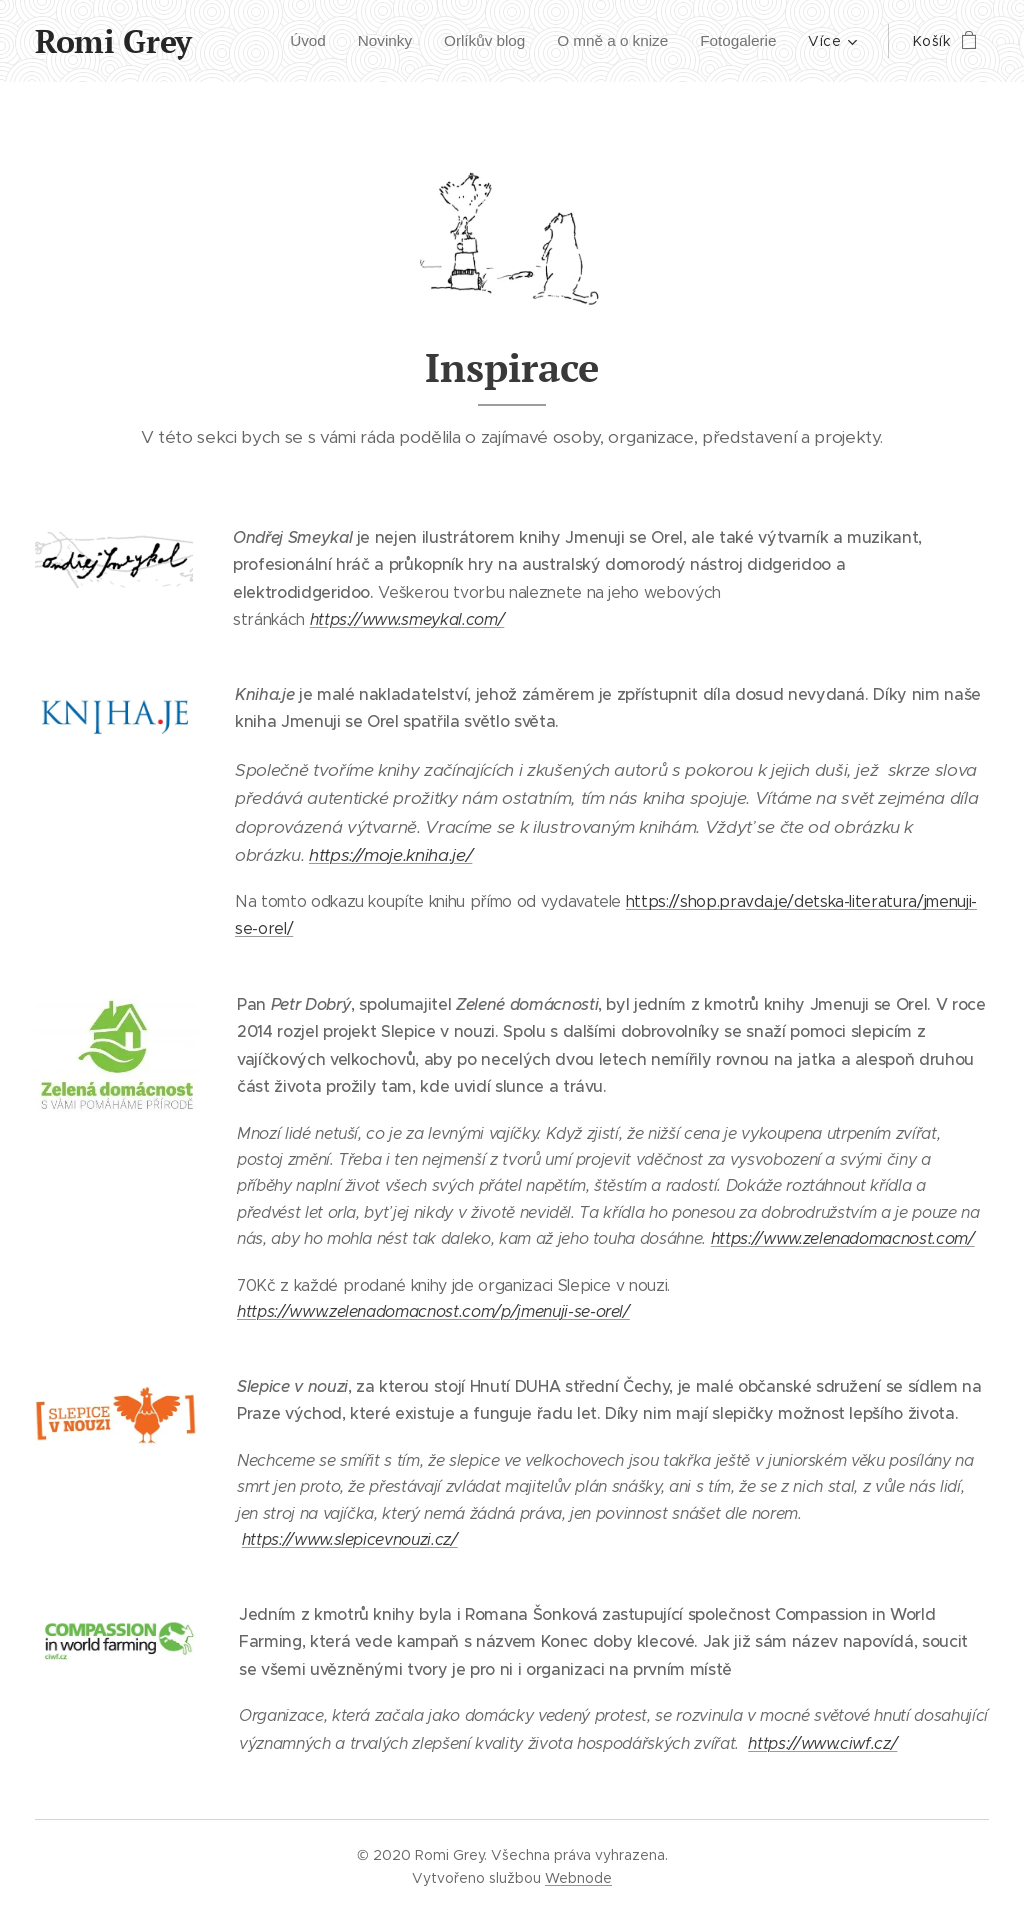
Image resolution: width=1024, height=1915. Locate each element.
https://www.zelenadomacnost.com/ (842, 1238)
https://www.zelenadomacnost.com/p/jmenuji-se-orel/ (433, 1310)
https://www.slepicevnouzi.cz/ (349, 1539)
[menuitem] (288, 41)
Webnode (578, 1878)
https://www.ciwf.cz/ (822, 1743)
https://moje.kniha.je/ (390, 855)
